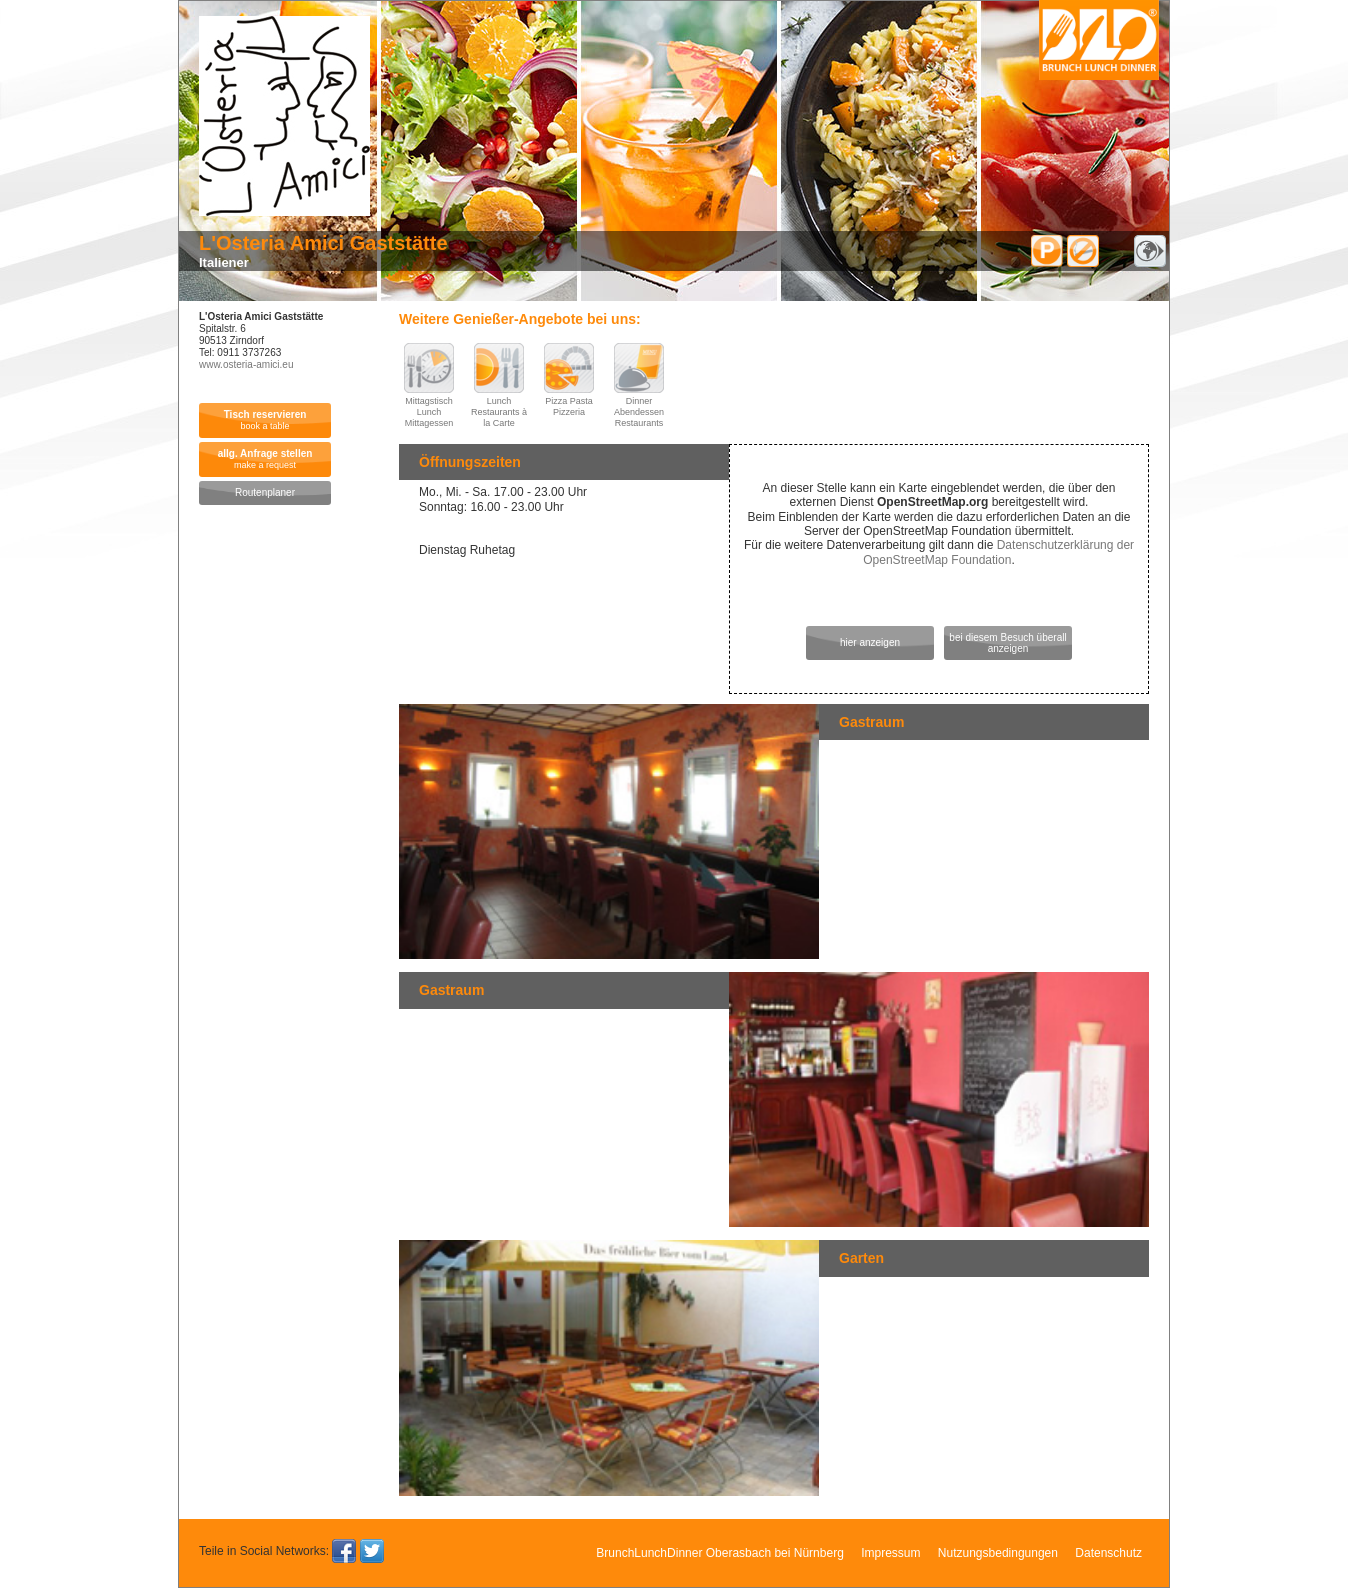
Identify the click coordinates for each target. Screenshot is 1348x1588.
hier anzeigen (870, 642)
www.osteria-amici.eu (246, 364)
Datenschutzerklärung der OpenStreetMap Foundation (998, 552)
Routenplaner (265, 492)
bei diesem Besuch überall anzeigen (1007, 643)
